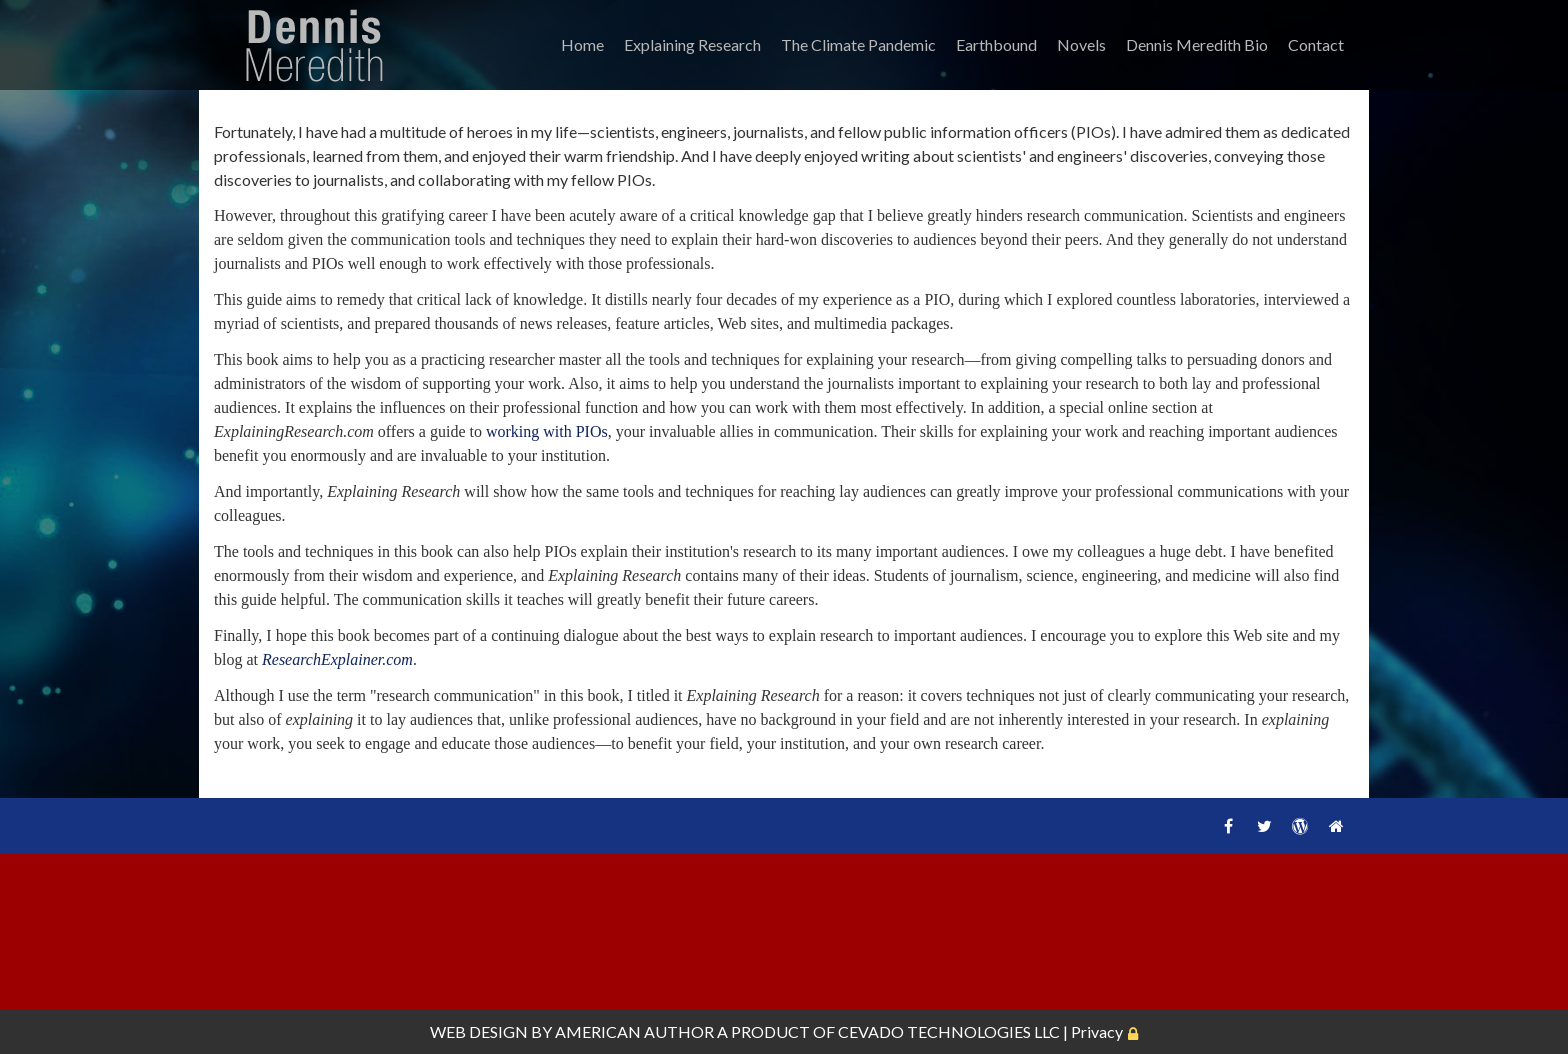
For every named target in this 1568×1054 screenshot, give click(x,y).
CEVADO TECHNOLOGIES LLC (949, 1031)
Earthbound (996, 44)
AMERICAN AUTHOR (634, 1031)
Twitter (1264, 826)
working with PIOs (547, 431)
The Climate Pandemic (858, 44)
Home (582, 44)
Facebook (1228, 826)
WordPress (1300, 826)
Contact (1316, 44)
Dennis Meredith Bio (1197, 44)
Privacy (1097, 1031)
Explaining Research (692, 44)
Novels (1081, 44)
